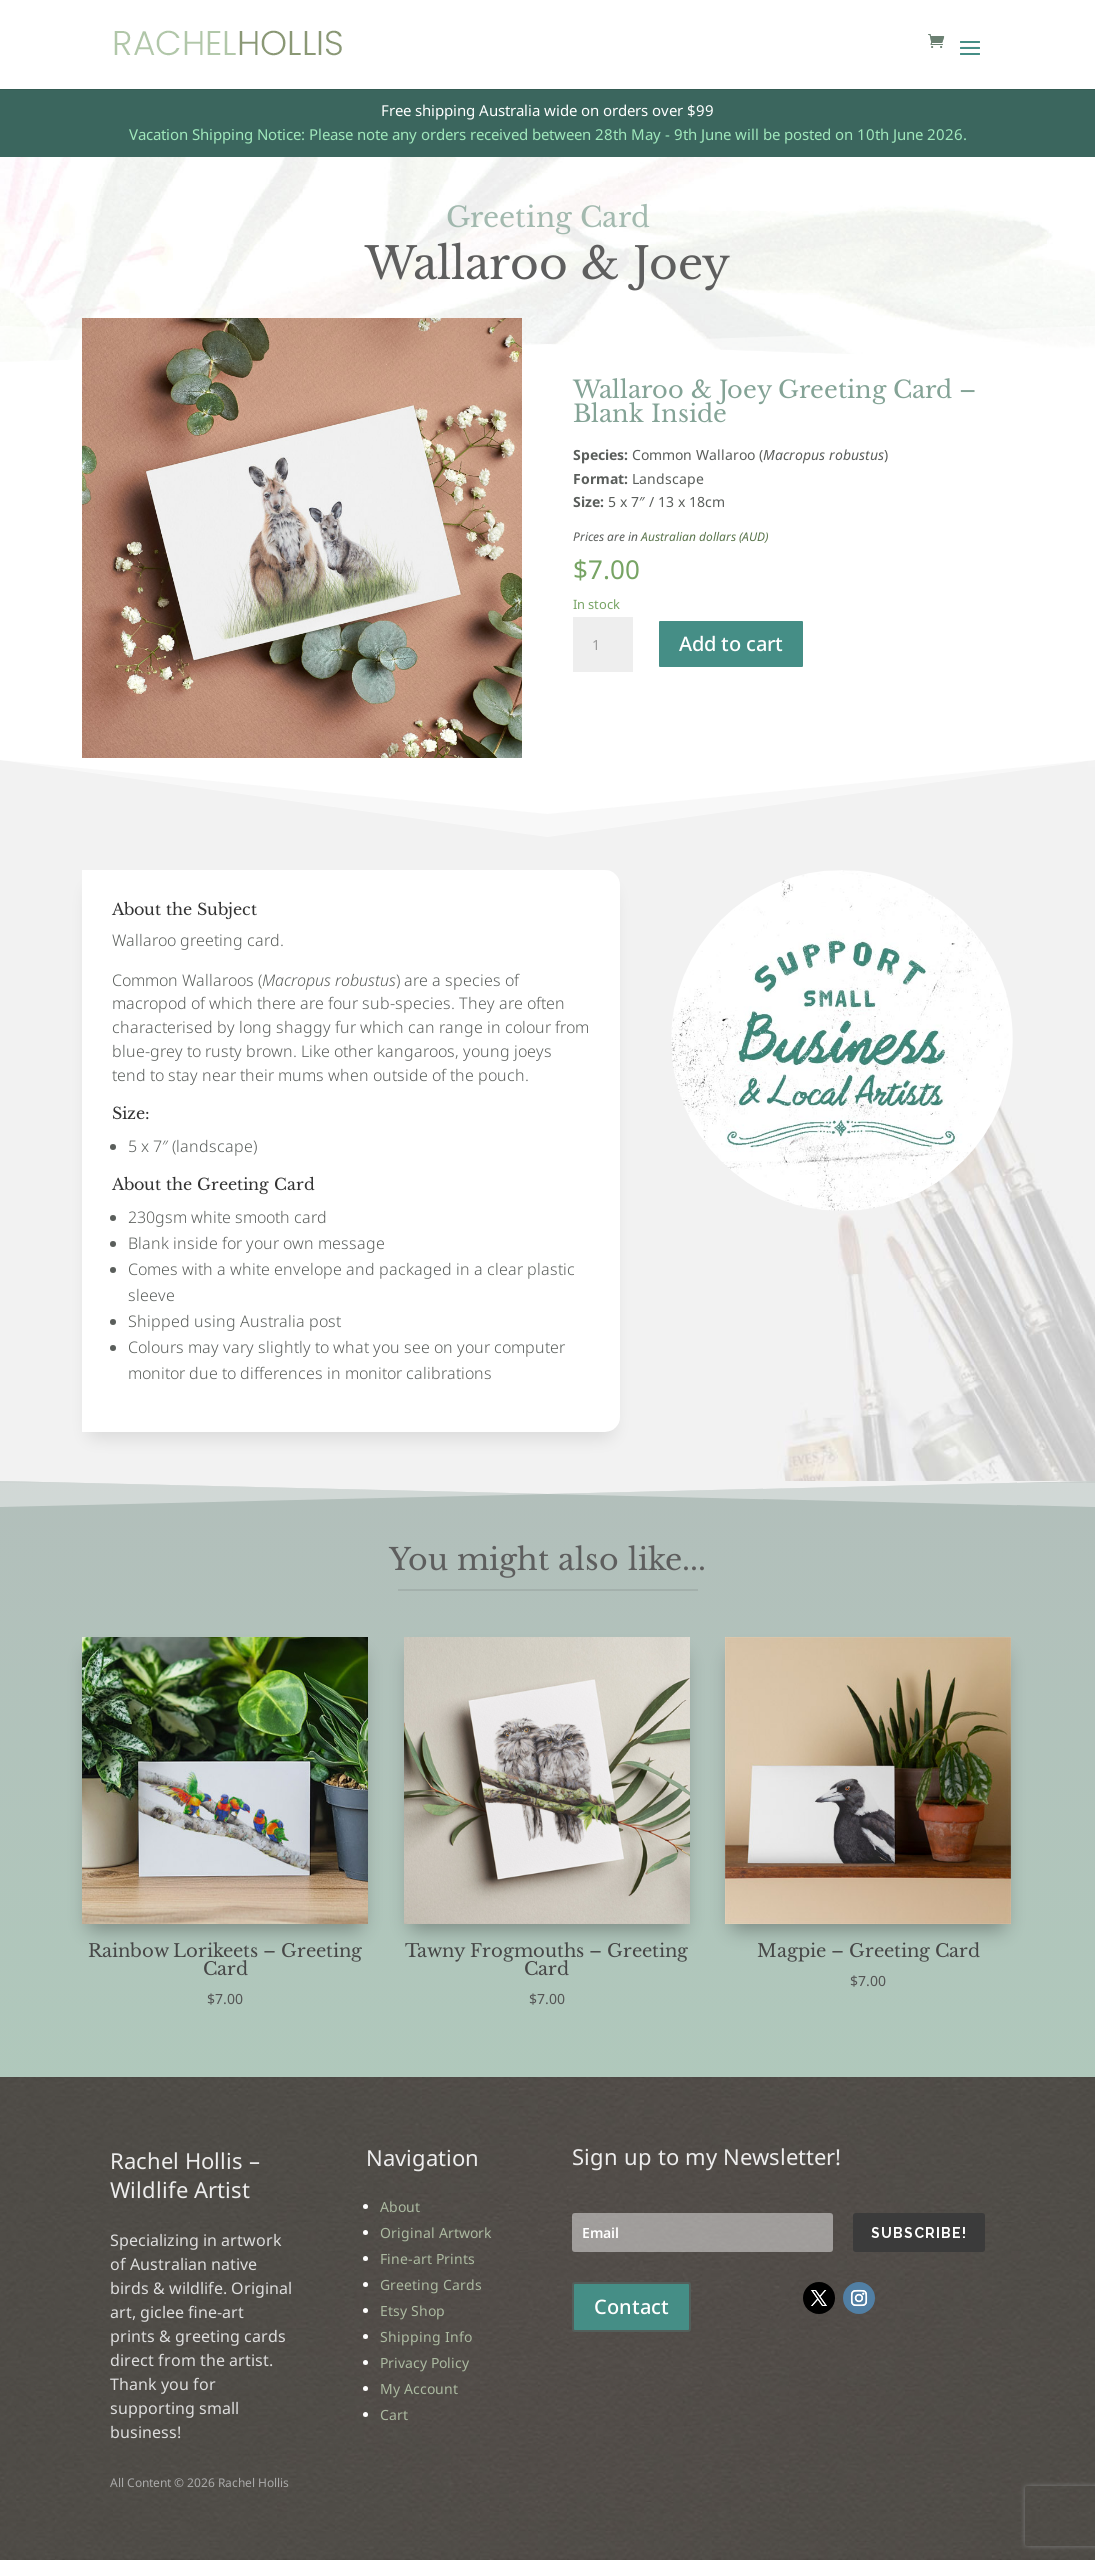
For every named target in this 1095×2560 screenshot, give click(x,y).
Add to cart (731, 643)
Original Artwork (435, 2232)
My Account (419, 2388)
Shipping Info (426, 2336)
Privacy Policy (424, 2362)
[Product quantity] (603, 645)
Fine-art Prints (427, 2258)
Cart (394, 2414)
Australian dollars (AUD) (704, 536)
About (400, 2206)
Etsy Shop (412, 2310)
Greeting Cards (431, 2284)
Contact (631, 2306)
